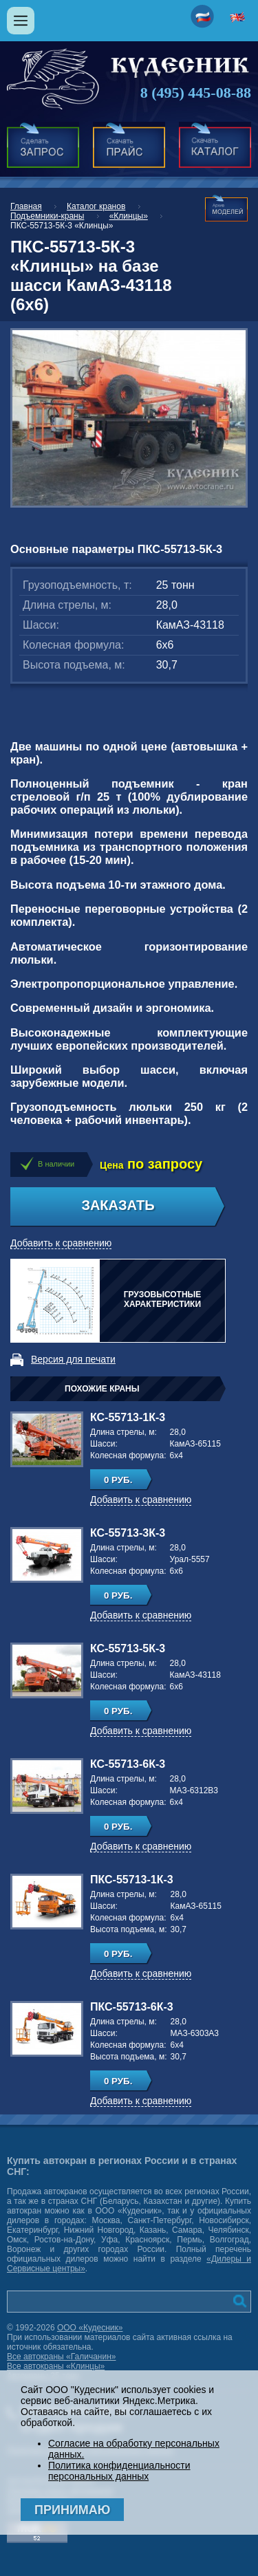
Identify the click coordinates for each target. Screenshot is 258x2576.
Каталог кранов (96, 206)
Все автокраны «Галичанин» (61, 2356)
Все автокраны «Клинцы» (56, 2366)
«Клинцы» (128, 216)
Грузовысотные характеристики (163, 1299)
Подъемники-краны (47, 216)
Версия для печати (73, 1359)
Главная (26, 206)
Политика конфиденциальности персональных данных (119, 2471)
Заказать (117, 1205)
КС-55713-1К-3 (127, 1417)
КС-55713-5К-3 (127, 1648)
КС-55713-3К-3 (127, 1533)
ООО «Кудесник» (90, 2328)
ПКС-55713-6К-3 (131, 2007)
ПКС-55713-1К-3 (131, 1879)
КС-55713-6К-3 (127, 1764)
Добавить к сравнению (60, 1242)
